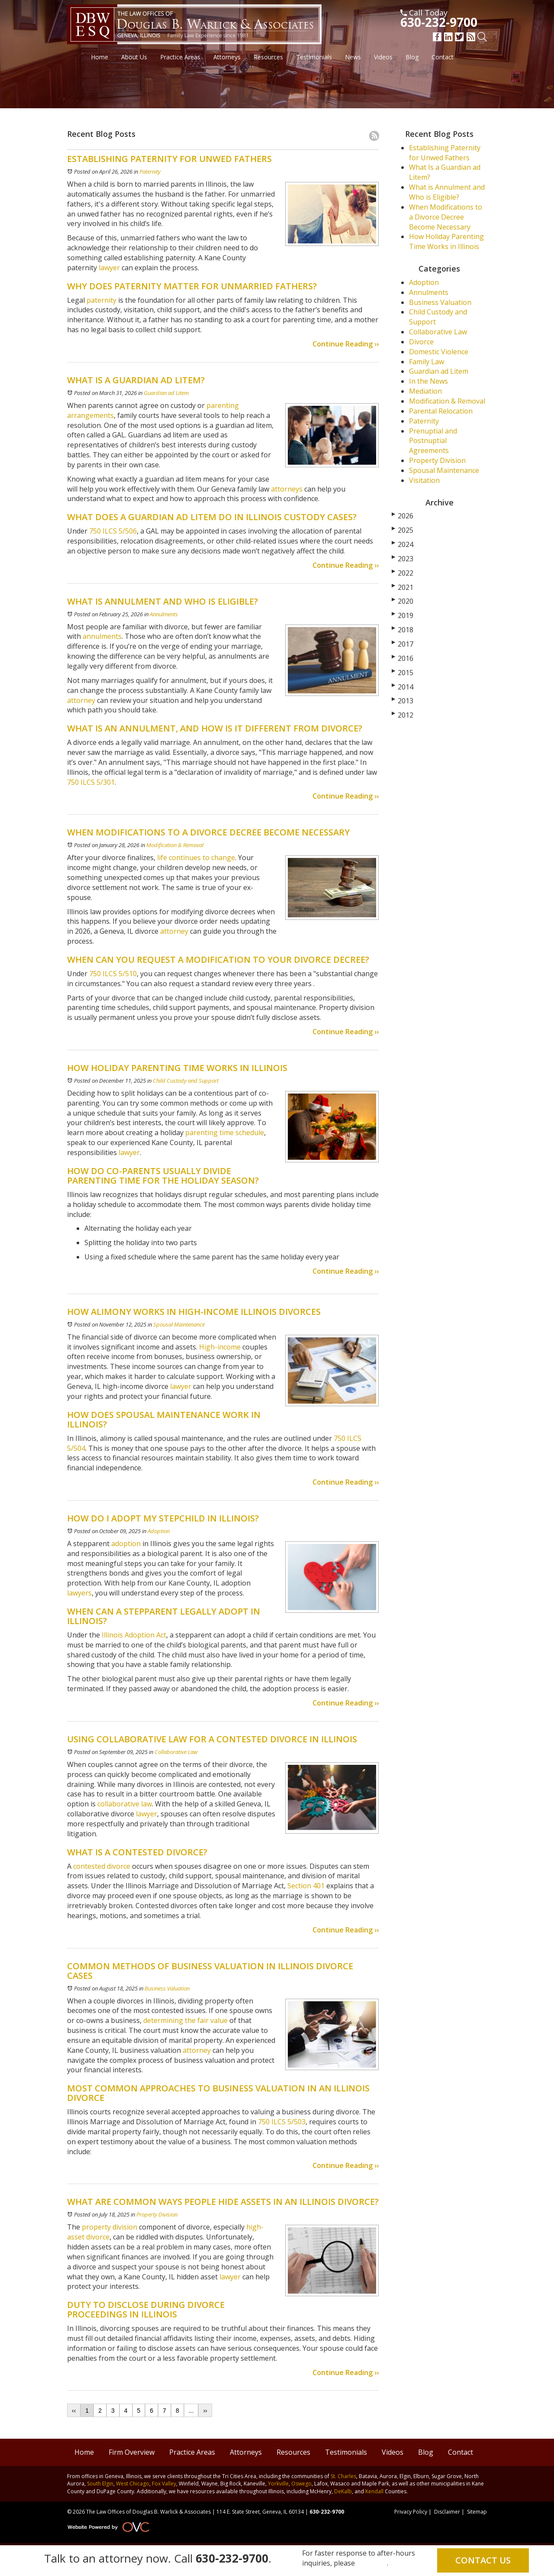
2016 (402, 658)
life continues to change (195, 857)
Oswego (301, 2483)
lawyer (108, 267)
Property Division (156, 2214)
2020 (402, 601)
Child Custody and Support (186, 1080)
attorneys (286, 489)
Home (99, 57)
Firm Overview (132, 2452)
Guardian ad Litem (166, 393)
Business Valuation (167, 1988)
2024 (402, 544)
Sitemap (477, 2511)
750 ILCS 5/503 (282, 2121)
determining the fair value (185, 2020)
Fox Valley (164, 2483)
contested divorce (101, 1866)
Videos (383, 57)
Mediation (425, 391)
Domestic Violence (438, 351)
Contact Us (483, 2560)
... (191, 2410)
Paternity (150, 171)
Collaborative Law (176, 1752)
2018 (402, 629)
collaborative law (124, 1804)
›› (205, 2410)
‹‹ (74, 2410)
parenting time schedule (224, 1132)
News (353, 57)
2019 (402, 615)
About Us (134, 57)
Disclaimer (447, 2511)
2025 (402, 530)
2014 (402, 687)
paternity (100, 300)
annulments (101, 636)
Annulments (164, 614)
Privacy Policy (410, 2511)
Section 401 (306, 1885)
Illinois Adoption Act (134, 1635)
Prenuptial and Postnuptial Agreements (433, 441)
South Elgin (100, 2483)
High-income (220, 1347)
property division (109, 2227)
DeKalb (343, 2491)
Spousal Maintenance (179, 1324)
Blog (412, 57)
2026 (402, 516)
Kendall (374, 2491)
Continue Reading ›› (345, 344)
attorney (81, 700)
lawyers (79, 1593)
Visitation (424, 480)
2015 (402, 672)
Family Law (426, 361)
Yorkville (278, 2483)
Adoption (159, 1531)
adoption (126, 1543)
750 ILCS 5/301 (91, 782)
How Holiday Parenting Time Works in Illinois (446, 241)
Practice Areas (180, 57)
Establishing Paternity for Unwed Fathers (444, 152)
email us (372, 2563)
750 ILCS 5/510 (112, 973)
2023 (402, 558)
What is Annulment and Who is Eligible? (447, 192)
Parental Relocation (441, 411)
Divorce (421, 341)
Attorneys (227, 57)
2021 (402, 587)
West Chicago (132, 2483)
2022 (402, 573)
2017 (402, 644)
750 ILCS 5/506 (112, 531)
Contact (443, 57)
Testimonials (314, 57)
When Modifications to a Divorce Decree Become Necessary (445, 217)
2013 (402, 700)
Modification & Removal (174, 845)
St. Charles (343, 2476)
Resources (268, 57)
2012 (402, 715)
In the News (428, 381)
